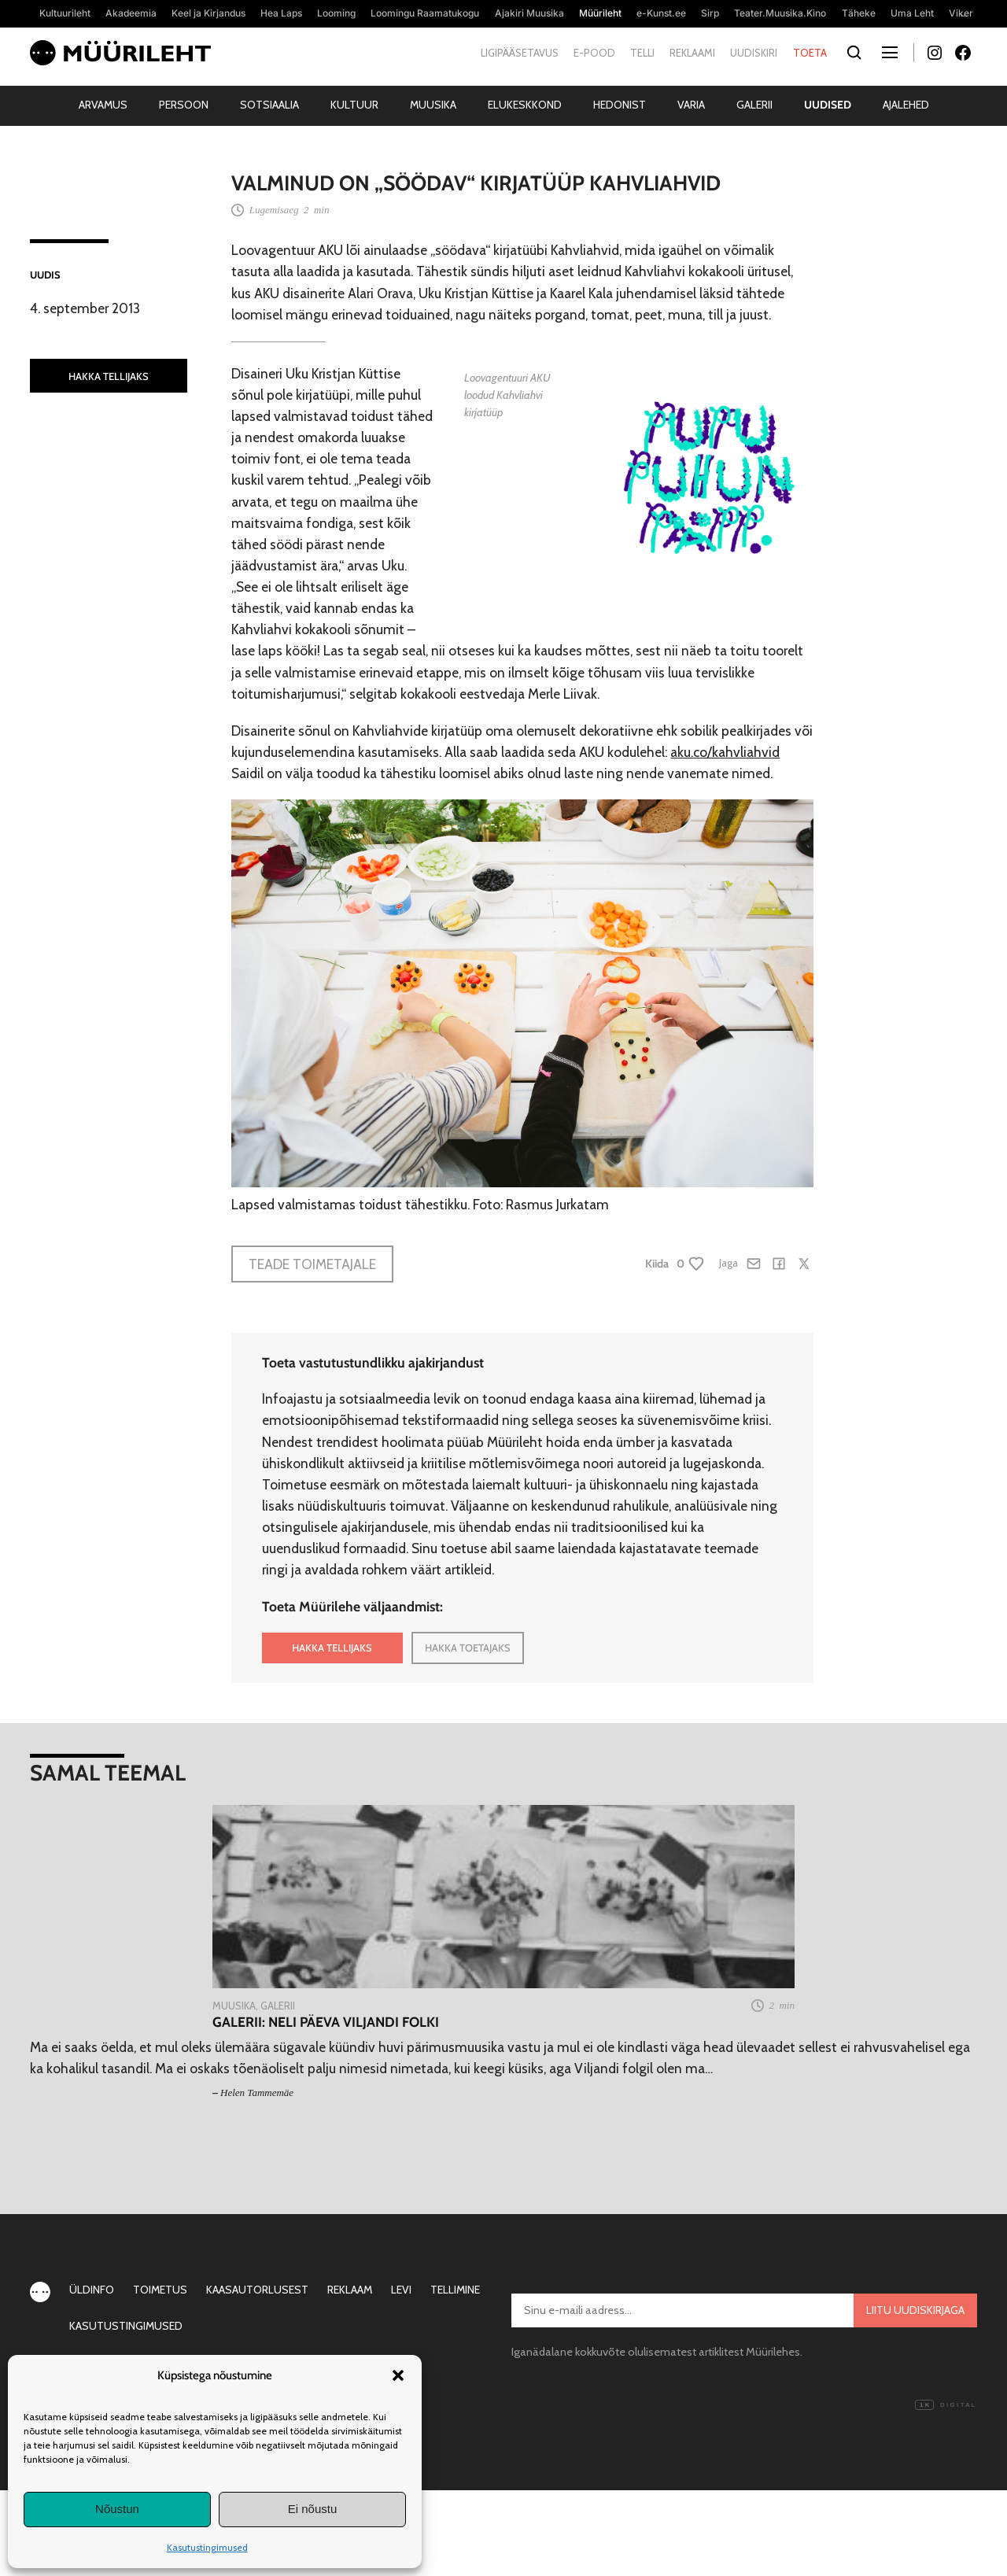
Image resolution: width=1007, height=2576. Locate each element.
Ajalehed (906, 105)
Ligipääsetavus (520, 52)
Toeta (810, 52)
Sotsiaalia (269, 105)
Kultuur (354, 105)
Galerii (754, 105)
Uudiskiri (753, 52)
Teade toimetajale (312, 1264)
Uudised (827, 105)
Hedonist (619, 105)
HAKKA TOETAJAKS (468, 1647)
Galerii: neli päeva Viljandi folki (325, 2021)
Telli (642, 52)
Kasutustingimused (207, 2547)
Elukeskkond (525, 105)
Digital (945, 2405)
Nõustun (117, 2508)
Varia (691, 105)
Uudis (45, 274)
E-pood (594, 52)
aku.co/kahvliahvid (725, 752)
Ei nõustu (313, 2508)
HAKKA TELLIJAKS (108, 376)
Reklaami (692, 52)
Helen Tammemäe (256, 2092)
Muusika (433, 105)
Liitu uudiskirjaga (915, 2310)
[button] (398, 2375)
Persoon (183, 105)
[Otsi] (855, 53)
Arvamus (103, 105)
